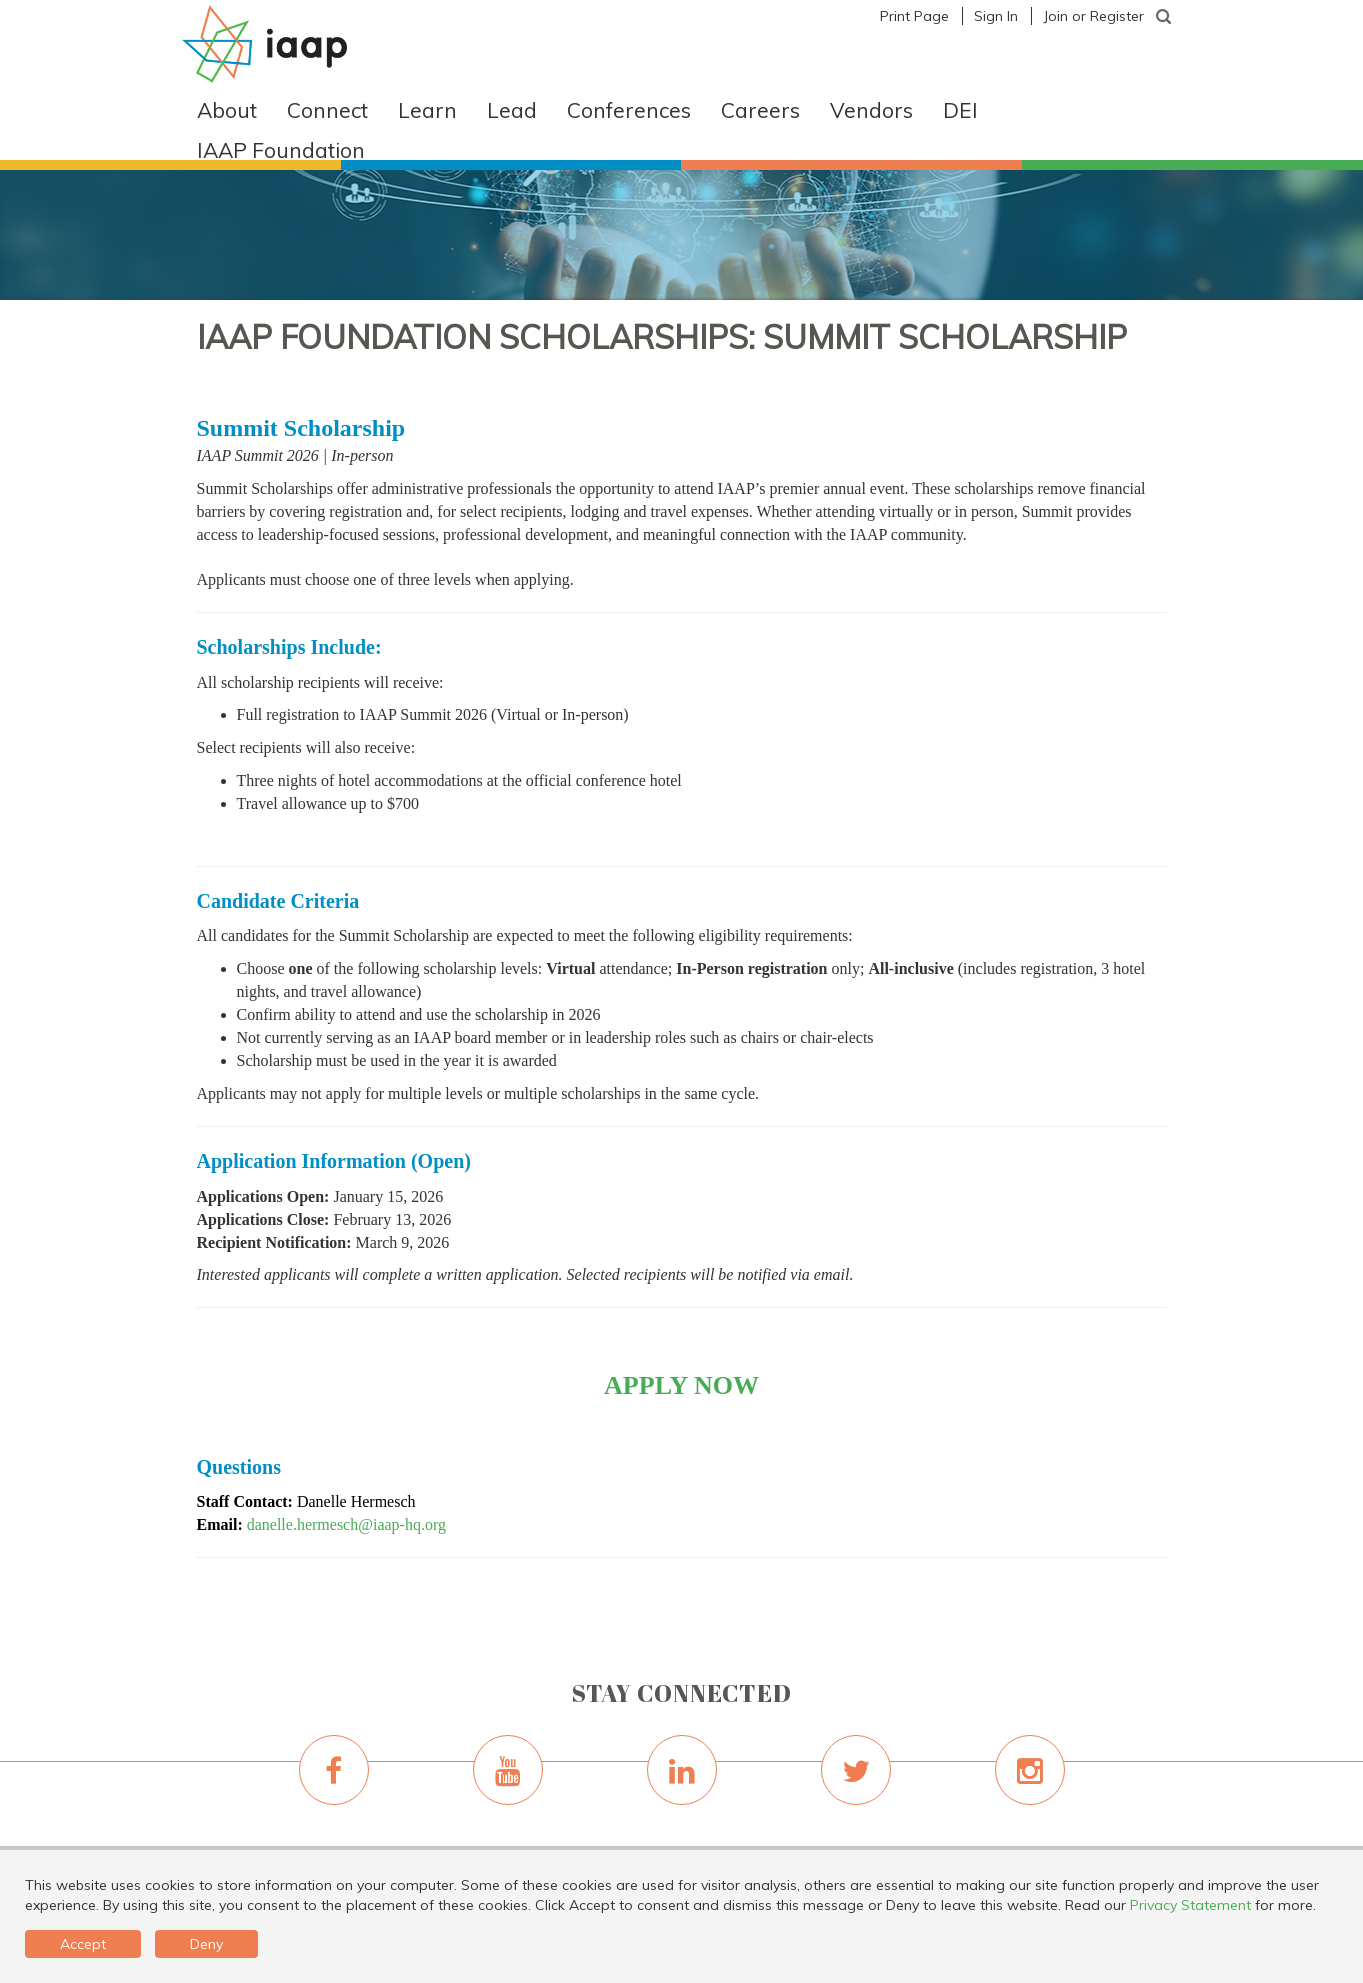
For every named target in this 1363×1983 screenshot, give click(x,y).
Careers (760, 110)
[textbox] (1164, 17)
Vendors (871, 110)
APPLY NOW (681, 1385)
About (227, 110)
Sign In (996, 16)
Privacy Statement (1190, 1905)
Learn (427, 110)
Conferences (629, 110)
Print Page (914, 16)
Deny (206, 1944)
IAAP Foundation (281, 150)
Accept (83, 1944)
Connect (327, 110)
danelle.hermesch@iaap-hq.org (346, 1524)
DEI (960, 110)
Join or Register (1093, 16)
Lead (512, 110)
